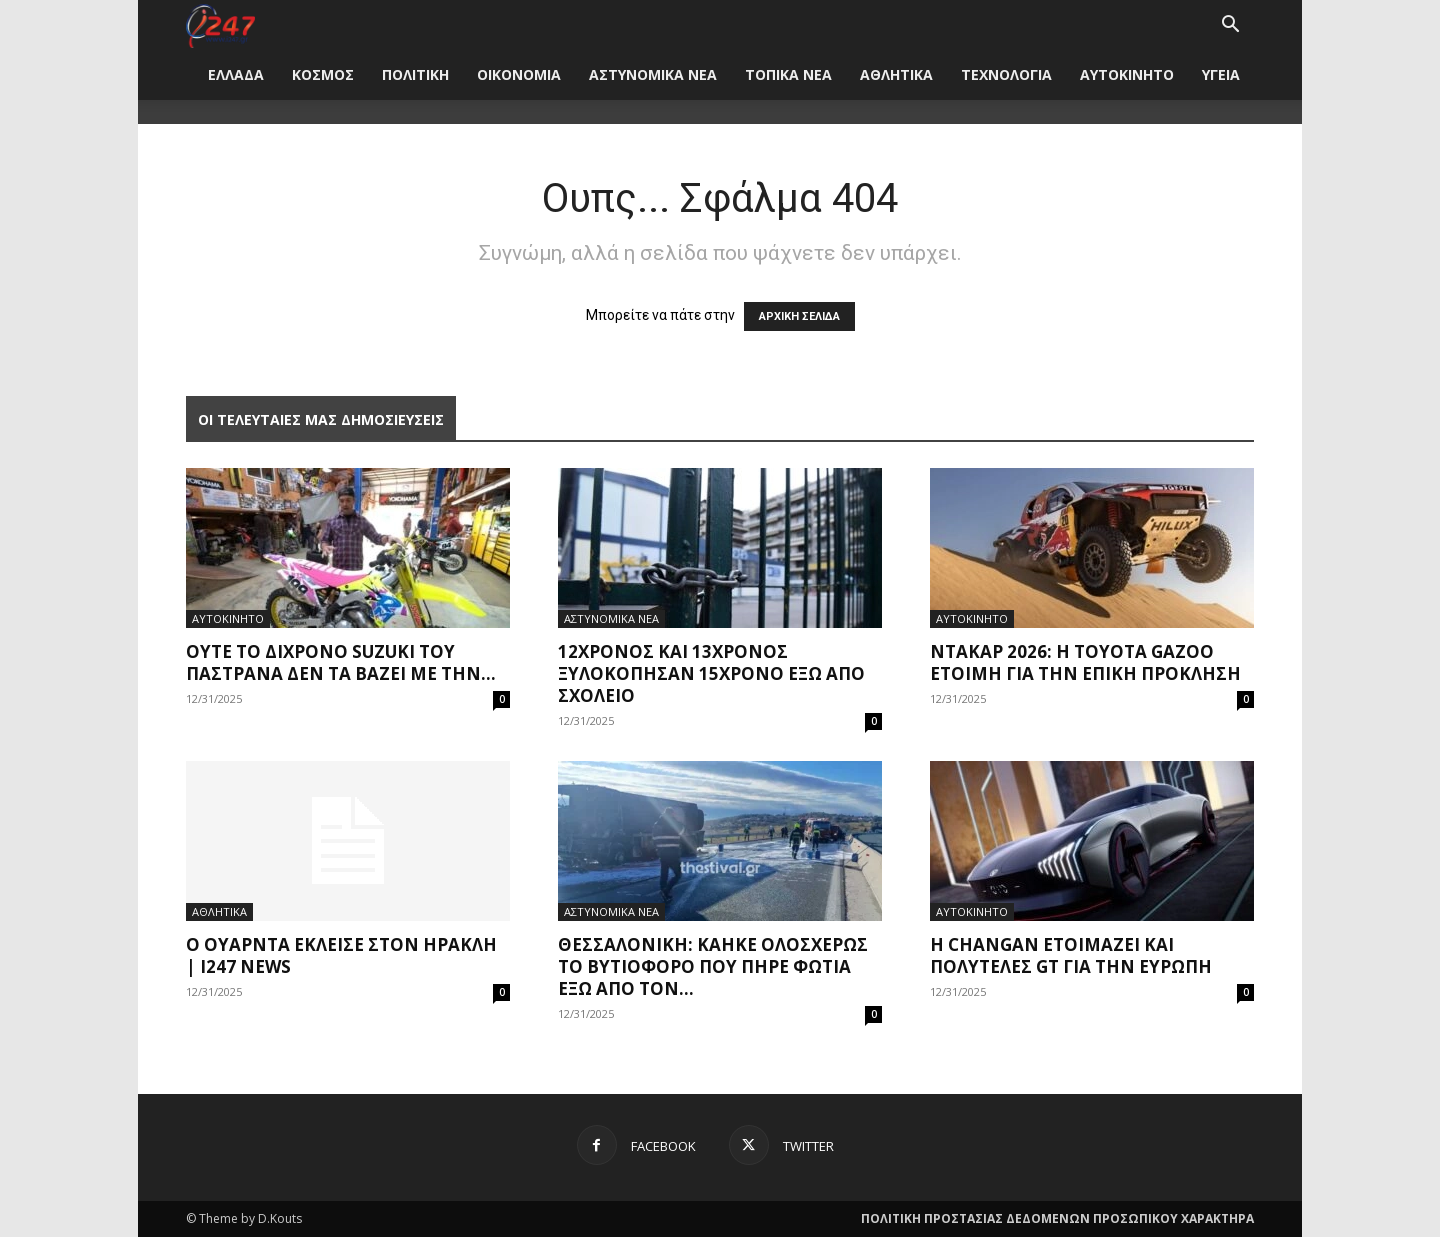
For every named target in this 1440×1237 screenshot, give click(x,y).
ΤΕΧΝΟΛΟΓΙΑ (1006, 74)
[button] (1230, 26)
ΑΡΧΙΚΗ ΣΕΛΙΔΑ (799, 316)
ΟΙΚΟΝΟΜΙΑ (519, 74)
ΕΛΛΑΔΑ (236, 74)
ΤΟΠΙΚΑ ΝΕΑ (788, 74)
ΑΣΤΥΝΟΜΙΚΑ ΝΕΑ (653, 74)
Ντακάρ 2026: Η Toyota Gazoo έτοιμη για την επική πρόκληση (1085, 662)
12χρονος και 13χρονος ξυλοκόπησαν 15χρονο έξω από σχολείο (711, 673)
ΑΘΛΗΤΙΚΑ (896, 74)
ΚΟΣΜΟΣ (323, 74)
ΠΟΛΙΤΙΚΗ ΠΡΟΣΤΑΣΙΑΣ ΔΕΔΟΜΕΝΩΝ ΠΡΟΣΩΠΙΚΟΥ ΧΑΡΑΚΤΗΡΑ (1057, 1218)
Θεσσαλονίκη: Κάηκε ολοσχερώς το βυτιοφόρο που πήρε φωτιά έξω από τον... (713, 966)
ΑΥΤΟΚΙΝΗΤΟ (1127, 74)
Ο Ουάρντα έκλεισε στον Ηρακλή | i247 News (341, 955)
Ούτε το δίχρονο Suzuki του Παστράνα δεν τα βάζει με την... (341, 662)
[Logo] (220, 24)
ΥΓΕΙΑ (1221, 74)
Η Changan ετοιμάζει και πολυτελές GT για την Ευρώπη (1071, 955)
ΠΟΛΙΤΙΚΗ (415, 74)
